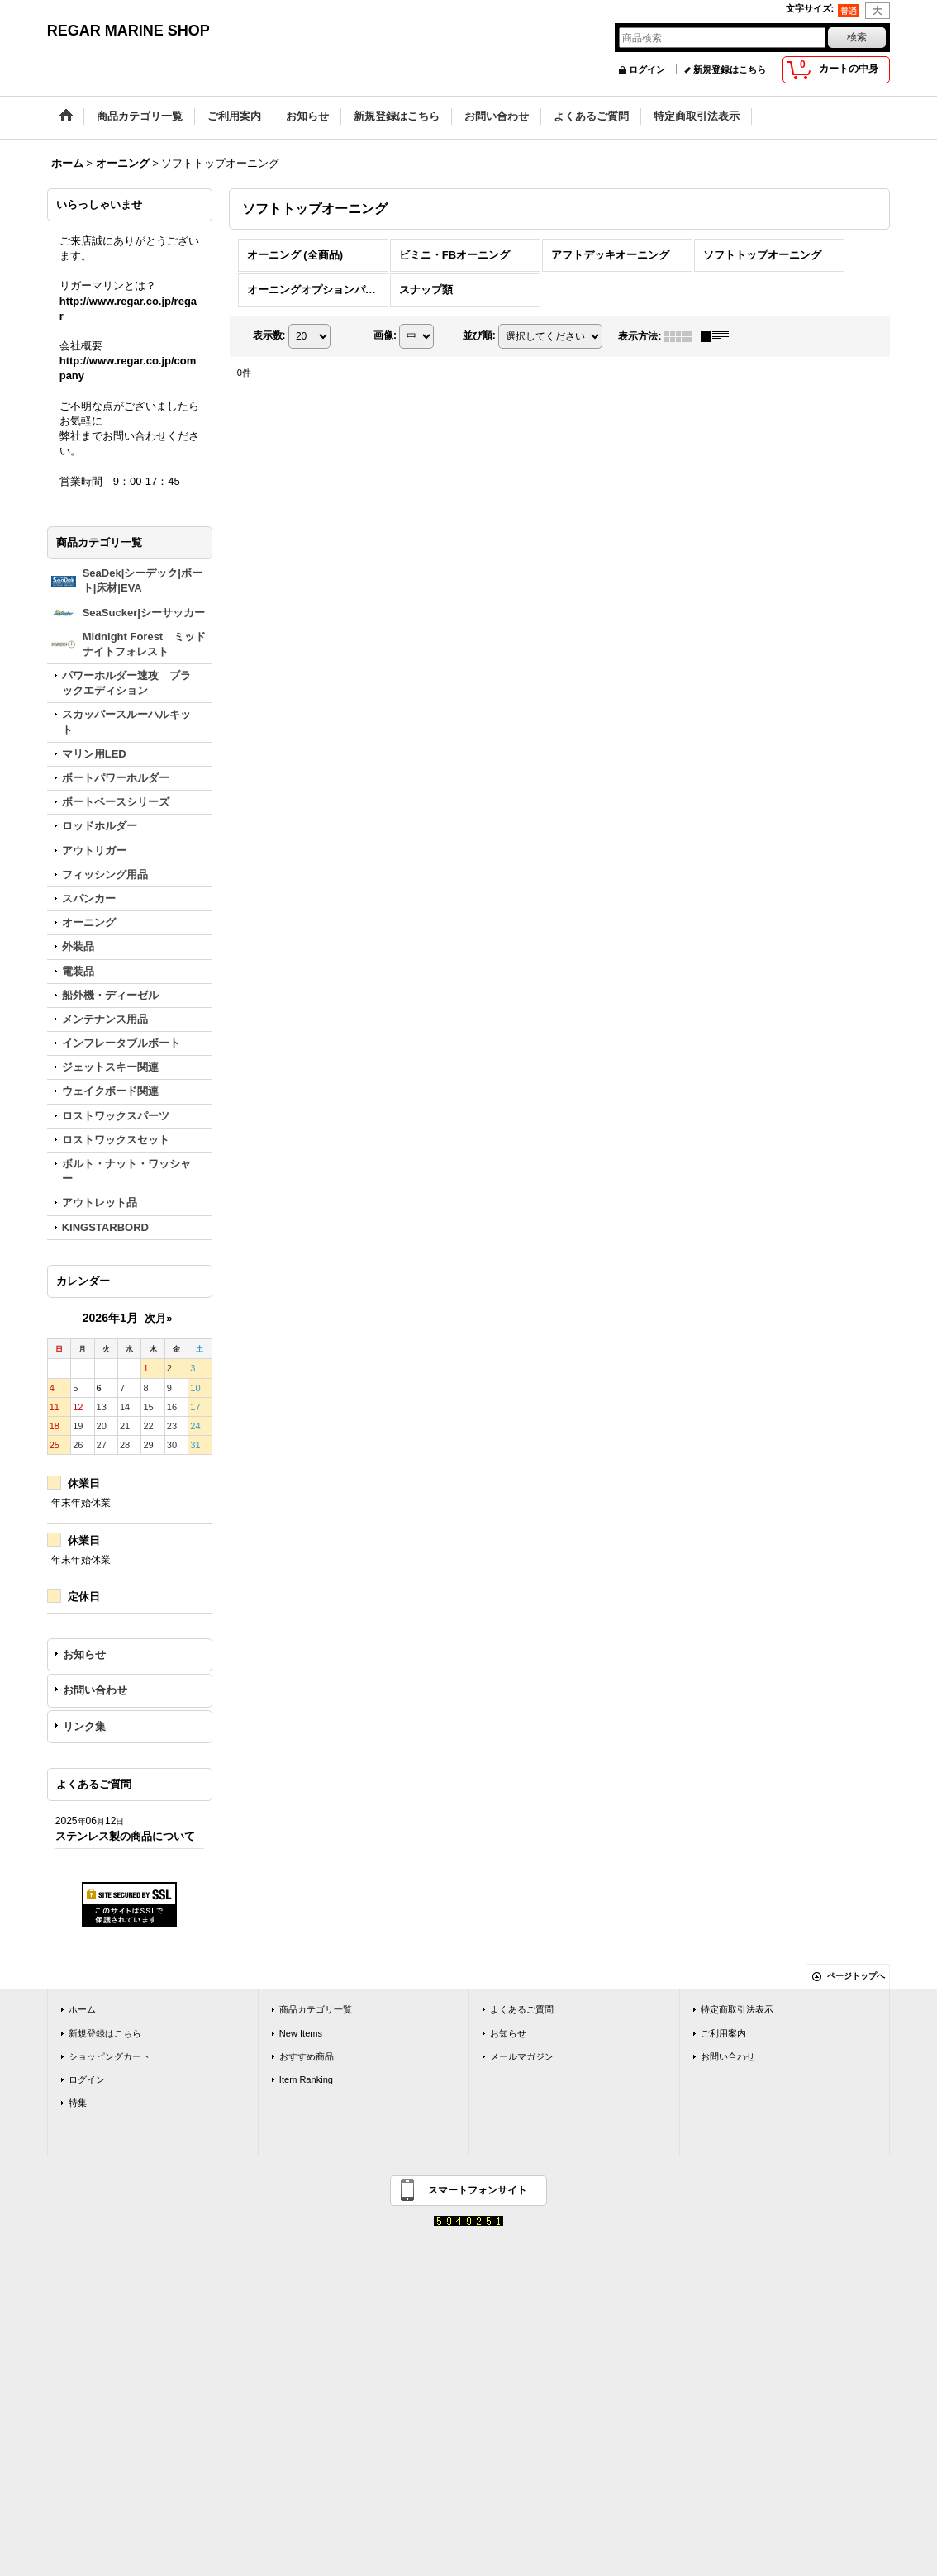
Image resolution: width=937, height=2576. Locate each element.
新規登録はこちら (729, 69)
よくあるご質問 (522, 2009)
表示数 (269, 335)
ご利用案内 (723, 2033)
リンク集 (84, 1726)
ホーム (82, 2009)
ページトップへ (856, 1975)
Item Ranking (306, 2079)
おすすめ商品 (306, 2056)
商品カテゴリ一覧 (315, 2009)
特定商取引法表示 (737, 2009)
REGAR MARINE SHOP (128, 30)
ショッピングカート (109, 2056)
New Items (300, 2033)
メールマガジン (522, 2056)
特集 (78, 2103)
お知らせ (84, 1654)
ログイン (647, 69)
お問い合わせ (95, 1690)
